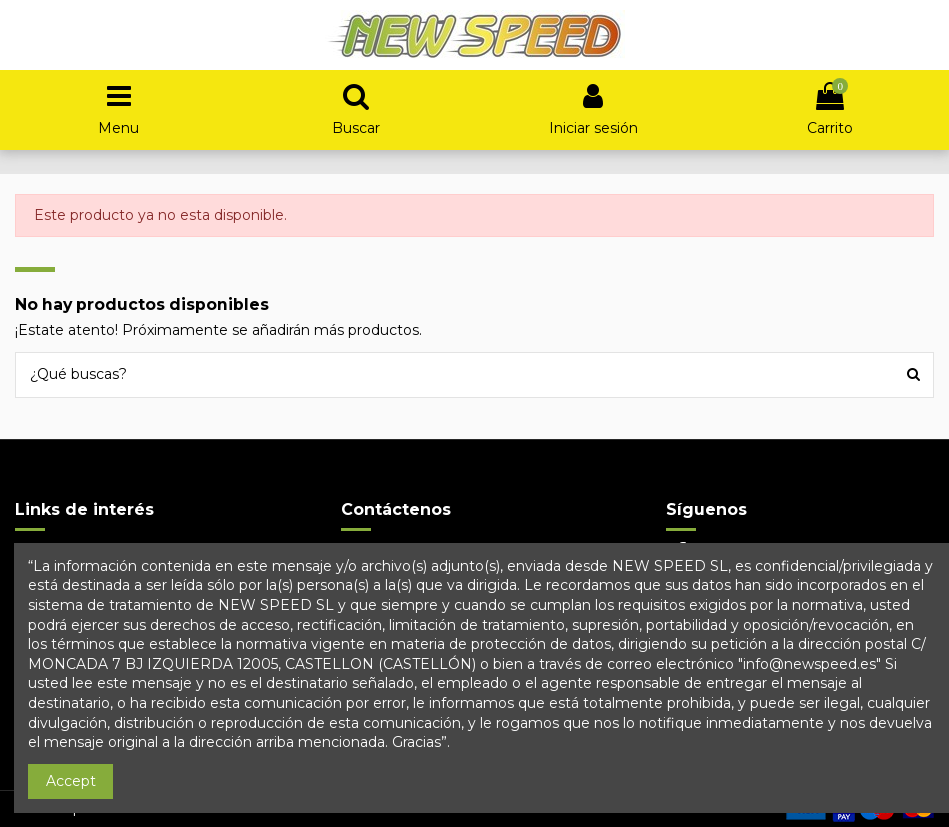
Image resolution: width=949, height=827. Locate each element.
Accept (71, 781)
